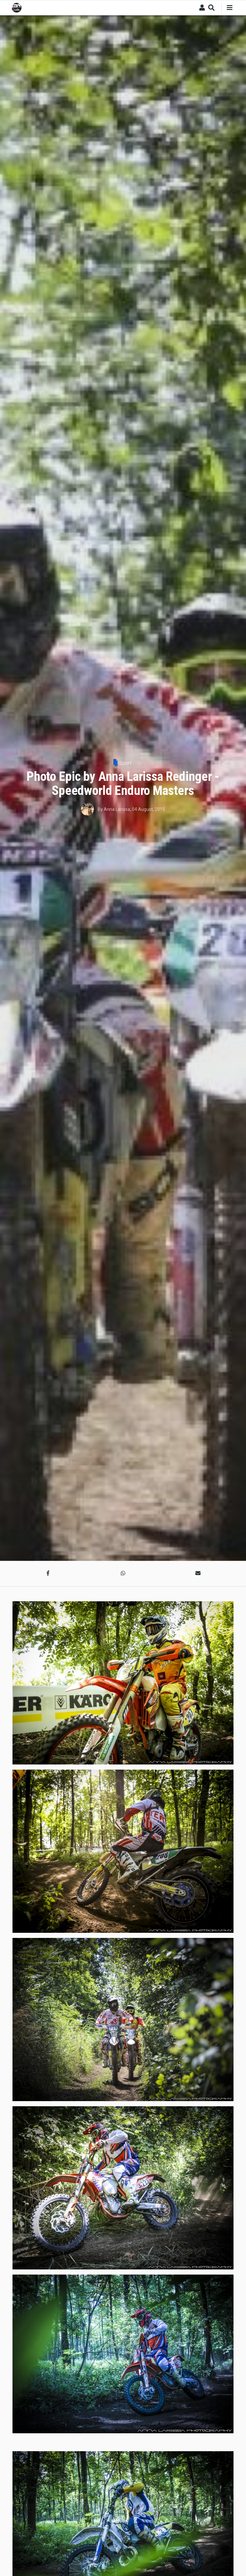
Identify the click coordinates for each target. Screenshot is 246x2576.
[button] (48, 1573)
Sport (125, 763)
